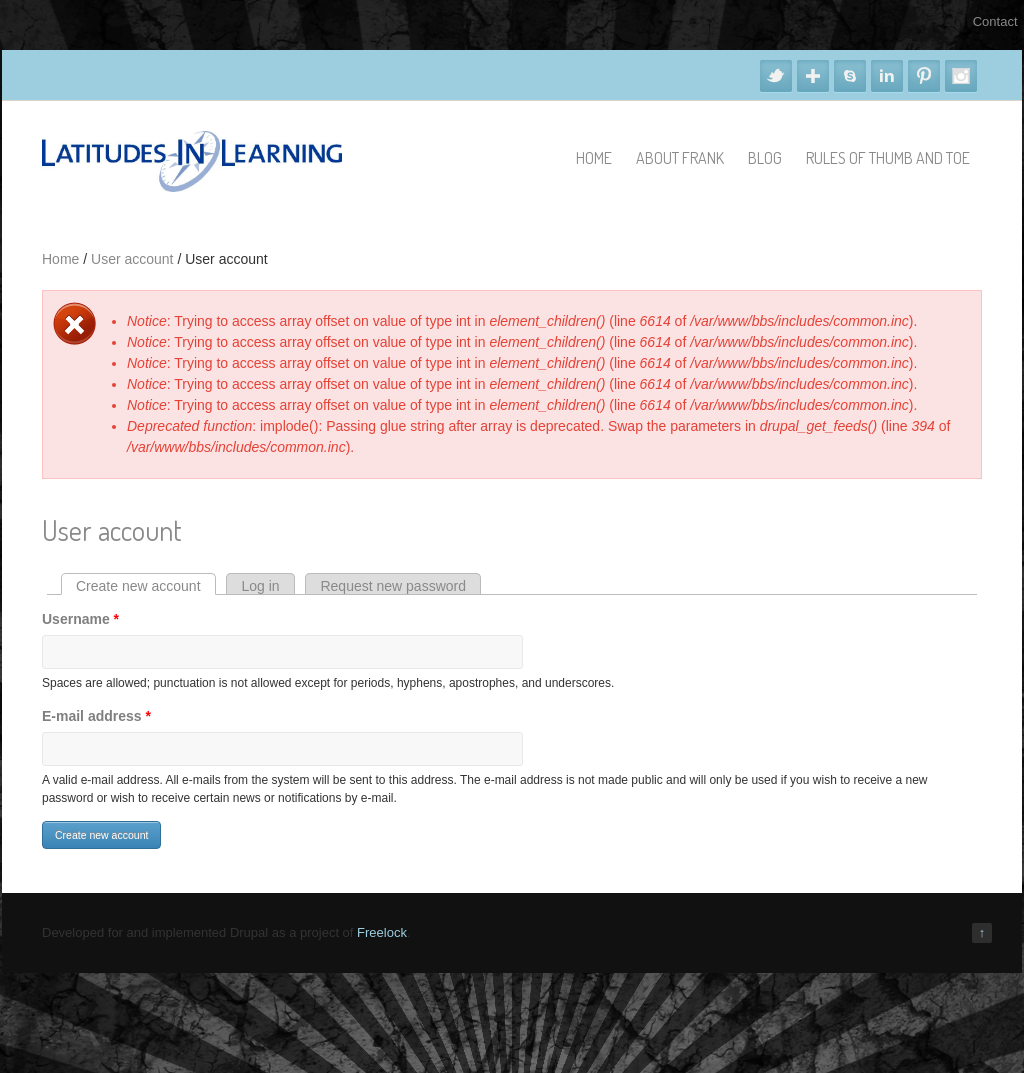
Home (594, 158)
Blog (765, 158)
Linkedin (887, 76)
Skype (850, 76)
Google (813, 76)
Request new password (393, 586)
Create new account (146, 586)
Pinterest (924, 76)
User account (132, 259)
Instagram (961, 76)
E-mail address (96, 716)
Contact (995, 21)
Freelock (382, 932)
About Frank (680, 158)
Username (80, 619)
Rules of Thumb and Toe (888, 158)
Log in (260, 586)
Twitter (776, 76)
